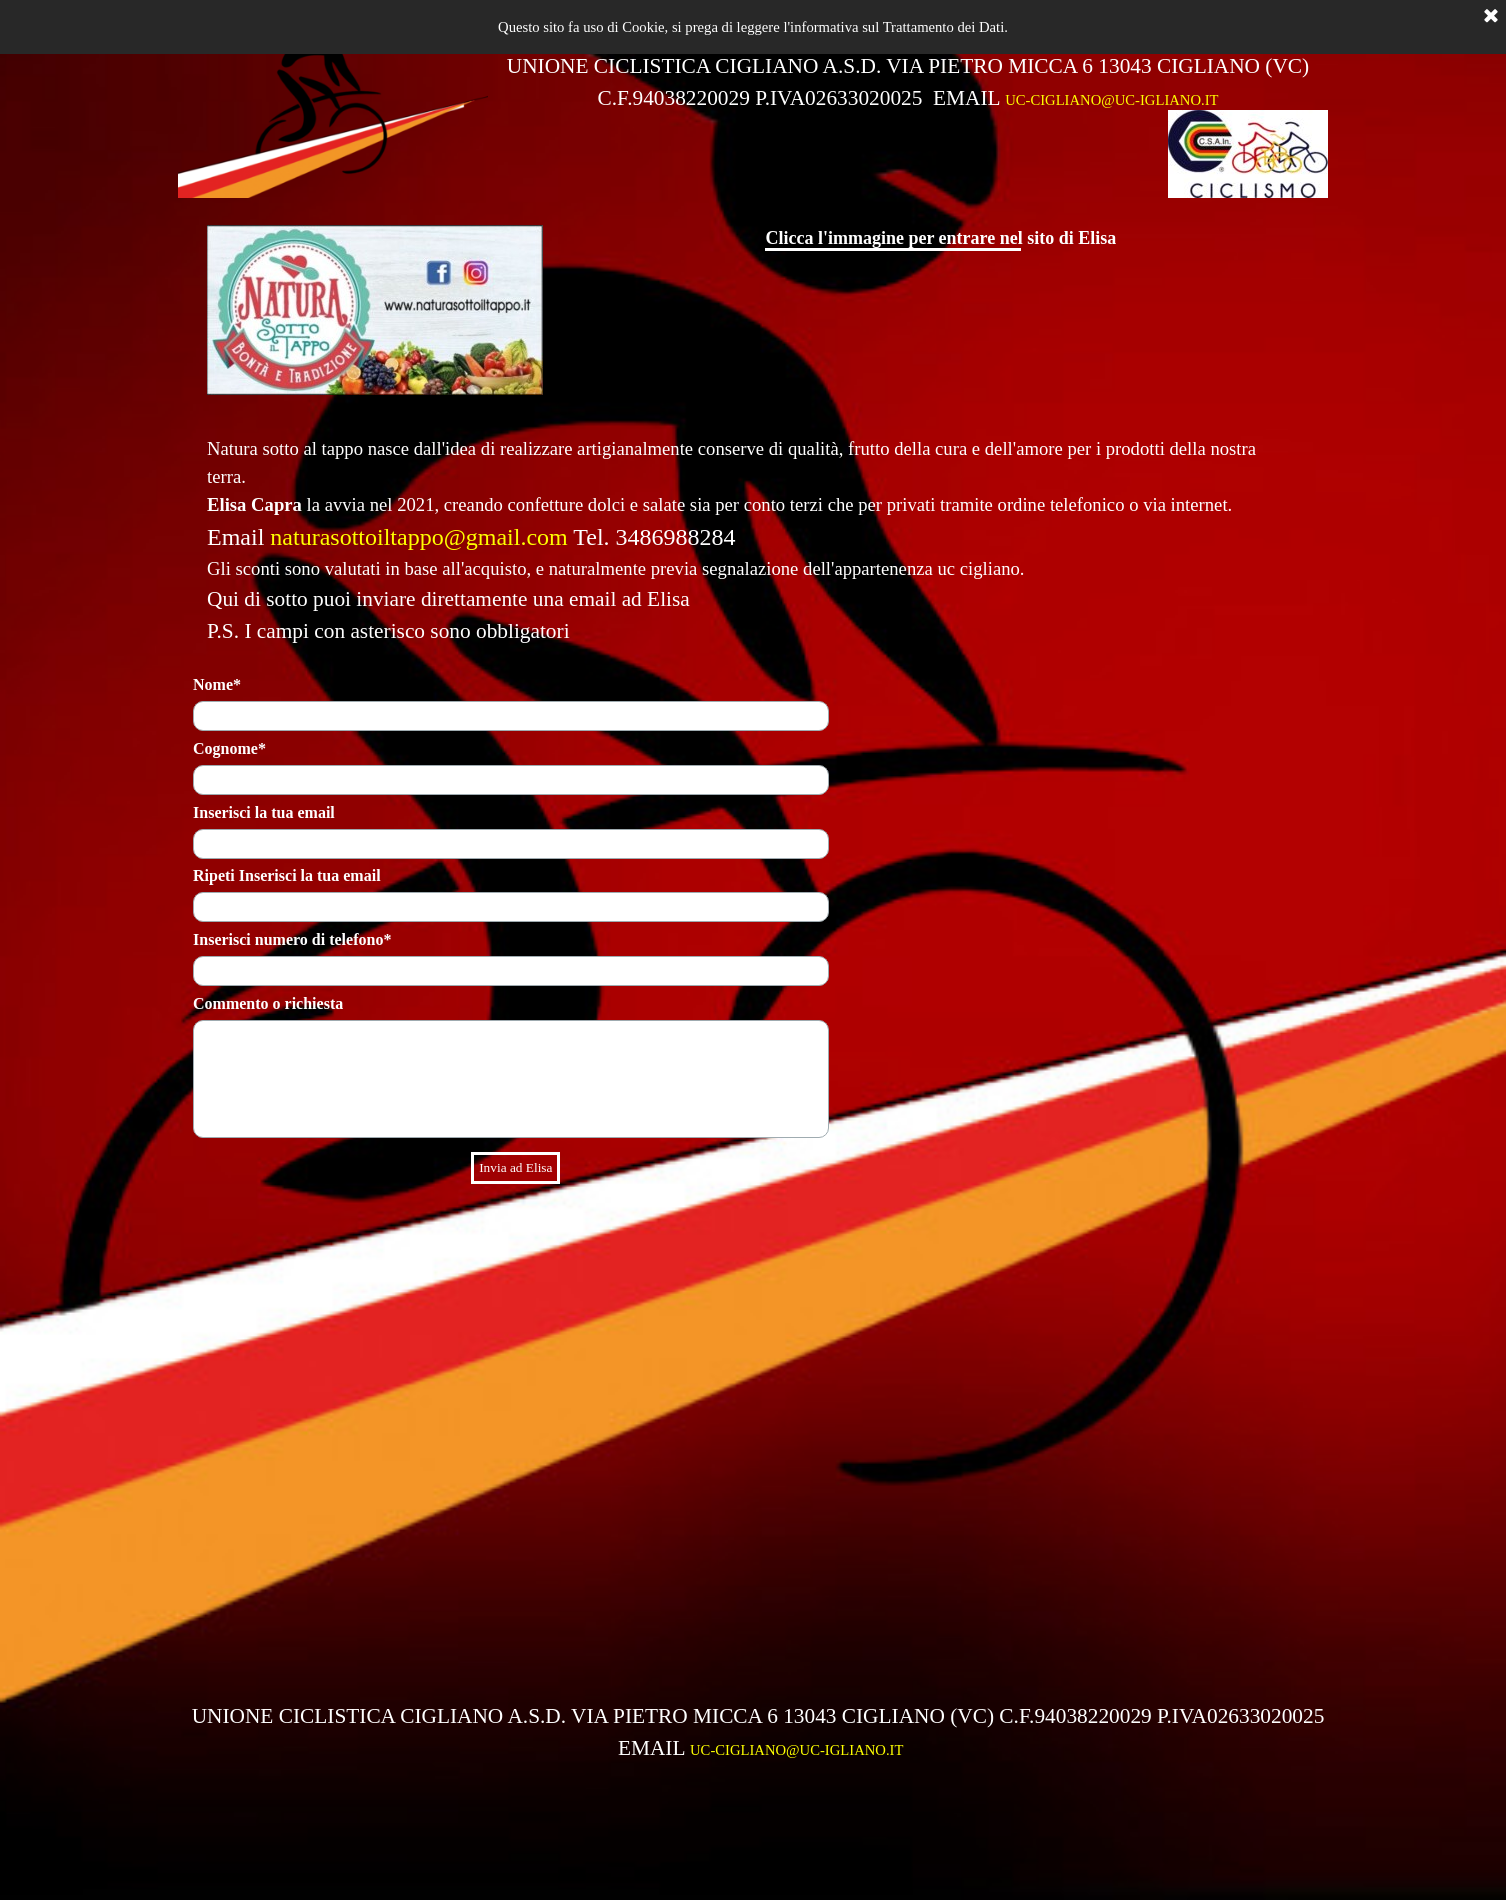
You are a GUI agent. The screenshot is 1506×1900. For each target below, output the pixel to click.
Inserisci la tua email (264, 812)
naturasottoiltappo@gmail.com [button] (418, 537)
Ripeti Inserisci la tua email (287, 875)
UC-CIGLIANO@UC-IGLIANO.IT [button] (1111, 100)
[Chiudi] (1491, 17)
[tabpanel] (908, 82)
